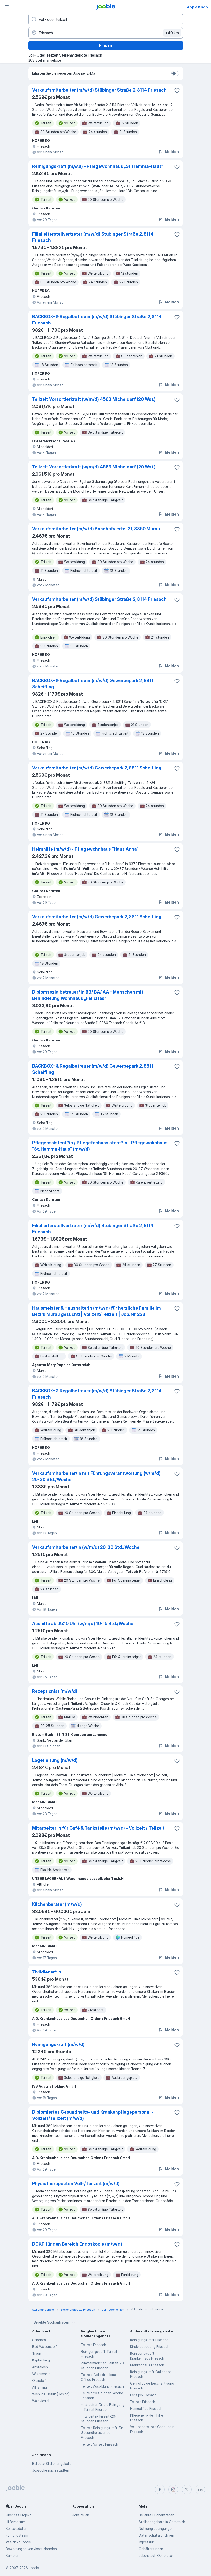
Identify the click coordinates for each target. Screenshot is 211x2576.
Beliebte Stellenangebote (51, 2463)
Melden (168, 151)
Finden (105, 45)
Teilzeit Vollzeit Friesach (99, 2444)
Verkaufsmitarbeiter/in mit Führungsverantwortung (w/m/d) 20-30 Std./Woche (96, 1476)
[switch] (175, 73)
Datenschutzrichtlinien (156, 2535)
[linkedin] (200, 2489)
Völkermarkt (41, 2374)
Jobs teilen (80, 2515)
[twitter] (187, 2489)
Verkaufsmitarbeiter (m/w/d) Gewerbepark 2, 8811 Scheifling (96, 767)
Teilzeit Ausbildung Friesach (102, 2386)
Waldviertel (40, 2401)
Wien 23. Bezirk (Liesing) (50, 2394)
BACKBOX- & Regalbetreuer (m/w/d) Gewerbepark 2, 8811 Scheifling (92, 683)
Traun (36, 2353)
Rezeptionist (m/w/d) (54, 1691)
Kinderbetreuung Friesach (149, 2347)
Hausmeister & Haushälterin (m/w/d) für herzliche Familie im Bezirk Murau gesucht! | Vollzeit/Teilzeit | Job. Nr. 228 (96, 1311)
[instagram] (173, 2489)
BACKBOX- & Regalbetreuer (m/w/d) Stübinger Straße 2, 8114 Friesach (97, 319)
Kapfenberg (41, 2360)
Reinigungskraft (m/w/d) (58, 2044)
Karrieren (12, 2556)
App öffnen (197, 7)
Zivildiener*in (46, 1971)
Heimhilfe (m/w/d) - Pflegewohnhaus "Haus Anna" (85, 849)
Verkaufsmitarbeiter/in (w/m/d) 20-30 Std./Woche (85, 1547)
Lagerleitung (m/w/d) (55, 1760)
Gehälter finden (151, 2549)
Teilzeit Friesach (93, 2345)
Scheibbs (39, 2340)
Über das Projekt (18, 2515)
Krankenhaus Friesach (147, 2365)
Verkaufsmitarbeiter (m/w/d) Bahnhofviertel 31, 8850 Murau (96, 528)
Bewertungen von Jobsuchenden (31, 2549)
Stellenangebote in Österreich (162, 2522)
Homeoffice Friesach (146, 2408)
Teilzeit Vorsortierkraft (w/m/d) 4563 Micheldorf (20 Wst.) (94, 399)
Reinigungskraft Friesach (149, 2340)
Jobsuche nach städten (50, 2470)
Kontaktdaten (16, 2528)
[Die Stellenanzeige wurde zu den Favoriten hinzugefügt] (176, 91)
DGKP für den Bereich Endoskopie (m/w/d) (77, 2243)
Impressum (147, 2542)
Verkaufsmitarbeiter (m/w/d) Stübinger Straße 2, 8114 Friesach (99, 90)
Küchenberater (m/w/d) (57, 1904)
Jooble (34, 2568)
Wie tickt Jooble (18, 2542)
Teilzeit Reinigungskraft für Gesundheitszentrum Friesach (102, 2433)
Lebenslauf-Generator (156, 2556)
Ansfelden (40, 2367)
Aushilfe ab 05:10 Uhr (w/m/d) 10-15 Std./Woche (82, 1623)
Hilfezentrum (16, 2522)
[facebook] (160, 2489)
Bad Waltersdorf (44, 2347)
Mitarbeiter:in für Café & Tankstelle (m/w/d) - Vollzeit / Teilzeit (98, 1827)
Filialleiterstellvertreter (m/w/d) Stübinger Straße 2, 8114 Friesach (92, 237)
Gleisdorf (39, 2380)
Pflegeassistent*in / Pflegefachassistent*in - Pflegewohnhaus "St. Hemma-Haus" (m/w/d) (99, 1146)
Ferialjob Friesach (143, 2395)
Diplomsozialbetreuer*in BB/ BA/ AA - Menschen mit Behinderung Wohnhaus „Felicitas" (87, 995)
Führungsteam (17, 2535)
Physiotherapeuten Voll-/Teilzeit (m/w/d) (76, 2183)
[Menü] (7, 7)
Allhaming (39, 2387)
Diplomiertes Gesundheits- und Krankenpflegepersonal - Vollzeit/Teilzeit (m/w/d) (92, 2115)
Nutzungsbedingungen (156, 2528)
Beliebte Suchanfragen (55, 2322)
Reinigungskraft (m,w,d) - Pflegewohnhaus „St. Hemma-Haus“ (97, 166)
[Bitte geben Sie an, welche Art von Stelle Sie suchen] (105, 19)
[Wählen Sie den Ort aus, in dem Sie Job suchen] (105, 33)
